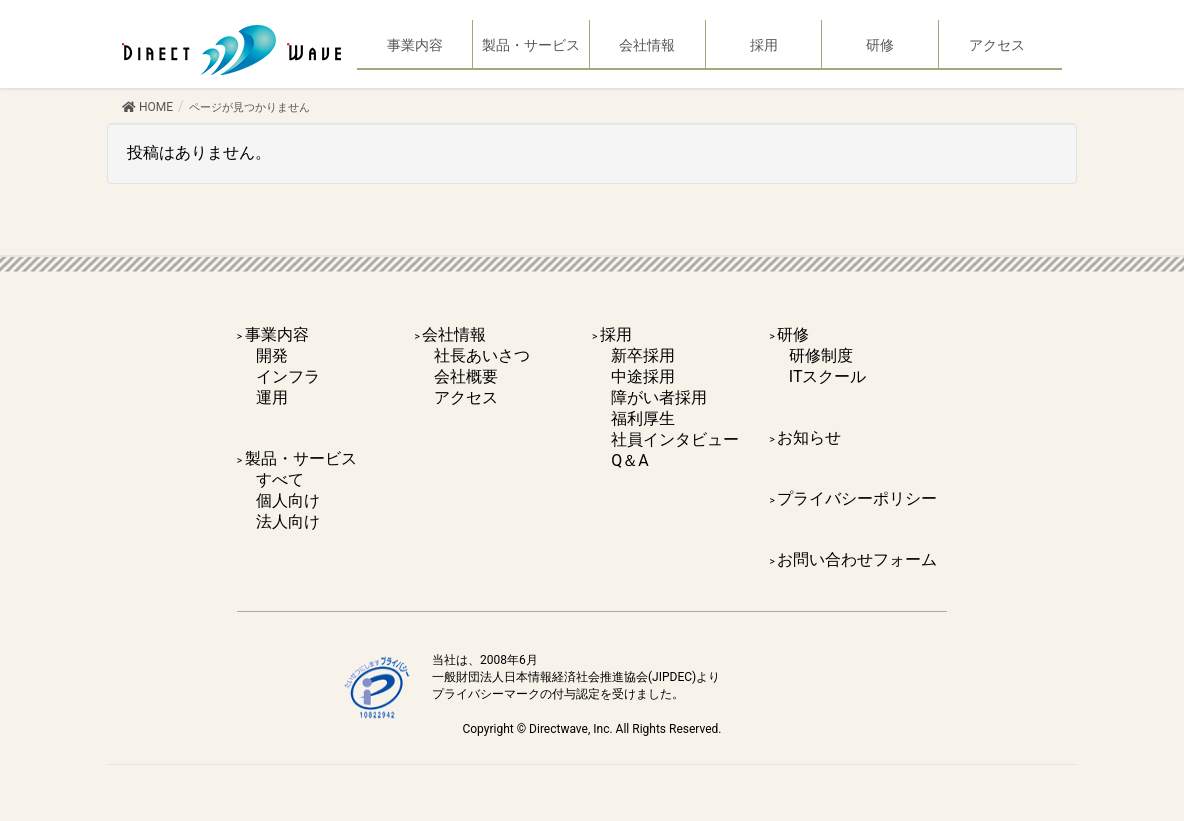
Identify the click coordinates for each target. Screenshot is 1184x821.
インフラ (288, 376)
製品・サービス (301, 458)
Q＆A (629, 460)
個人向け (288, 500)
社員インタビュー (675, 439)
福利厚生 (643, 418)
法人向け (288, 521)
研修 (793, 334)
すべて (280, 479)
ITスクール (828, 376)
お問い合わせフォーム (857, 559)
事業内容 (277, 334)
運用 (272, 397)
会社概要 (466, 376)
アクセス (466, 397)
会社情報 (454, 334)
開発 (272, 355)
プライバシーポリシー (857, 498)
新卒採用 (643, 355)
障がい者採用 (659, 397)
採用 (616, 334)
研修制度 (821, 355)
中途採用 (643, 376)
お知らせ (809, 437)
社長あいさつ (482, 355)
